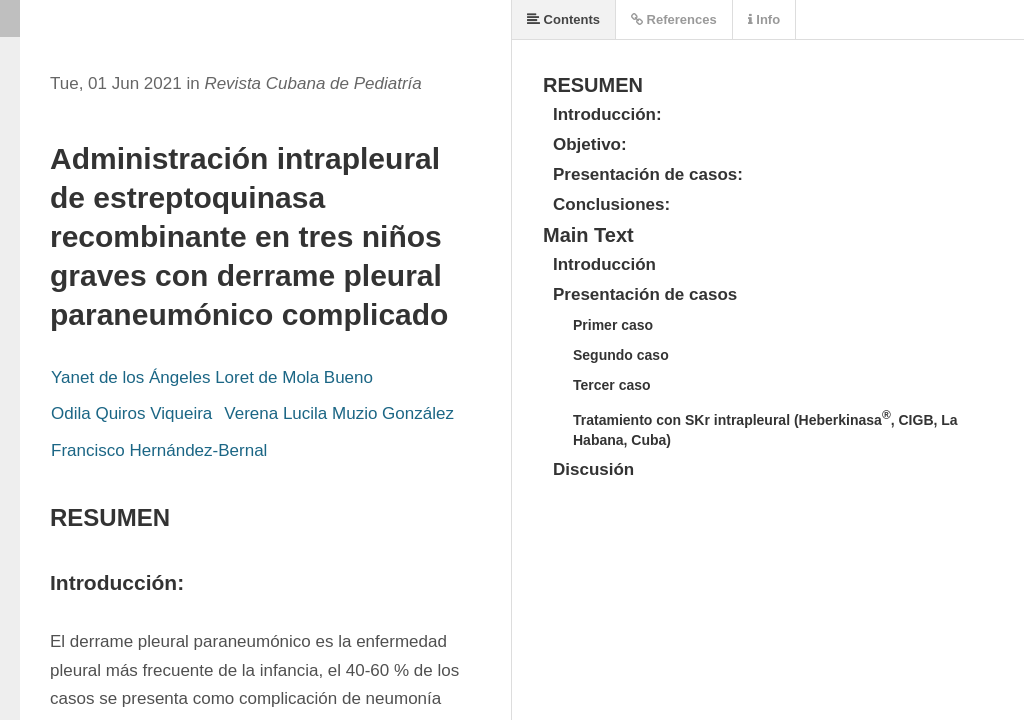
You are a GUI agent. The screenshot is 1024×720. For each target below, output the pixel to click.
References (674, 19)
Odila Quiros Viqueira (131, 413)
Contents (563, 19)
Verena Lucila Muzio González (339, 413)
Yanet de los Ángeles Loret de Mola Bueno (212, 377)
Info (764, 19)
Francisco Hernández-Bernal (159, 450)
